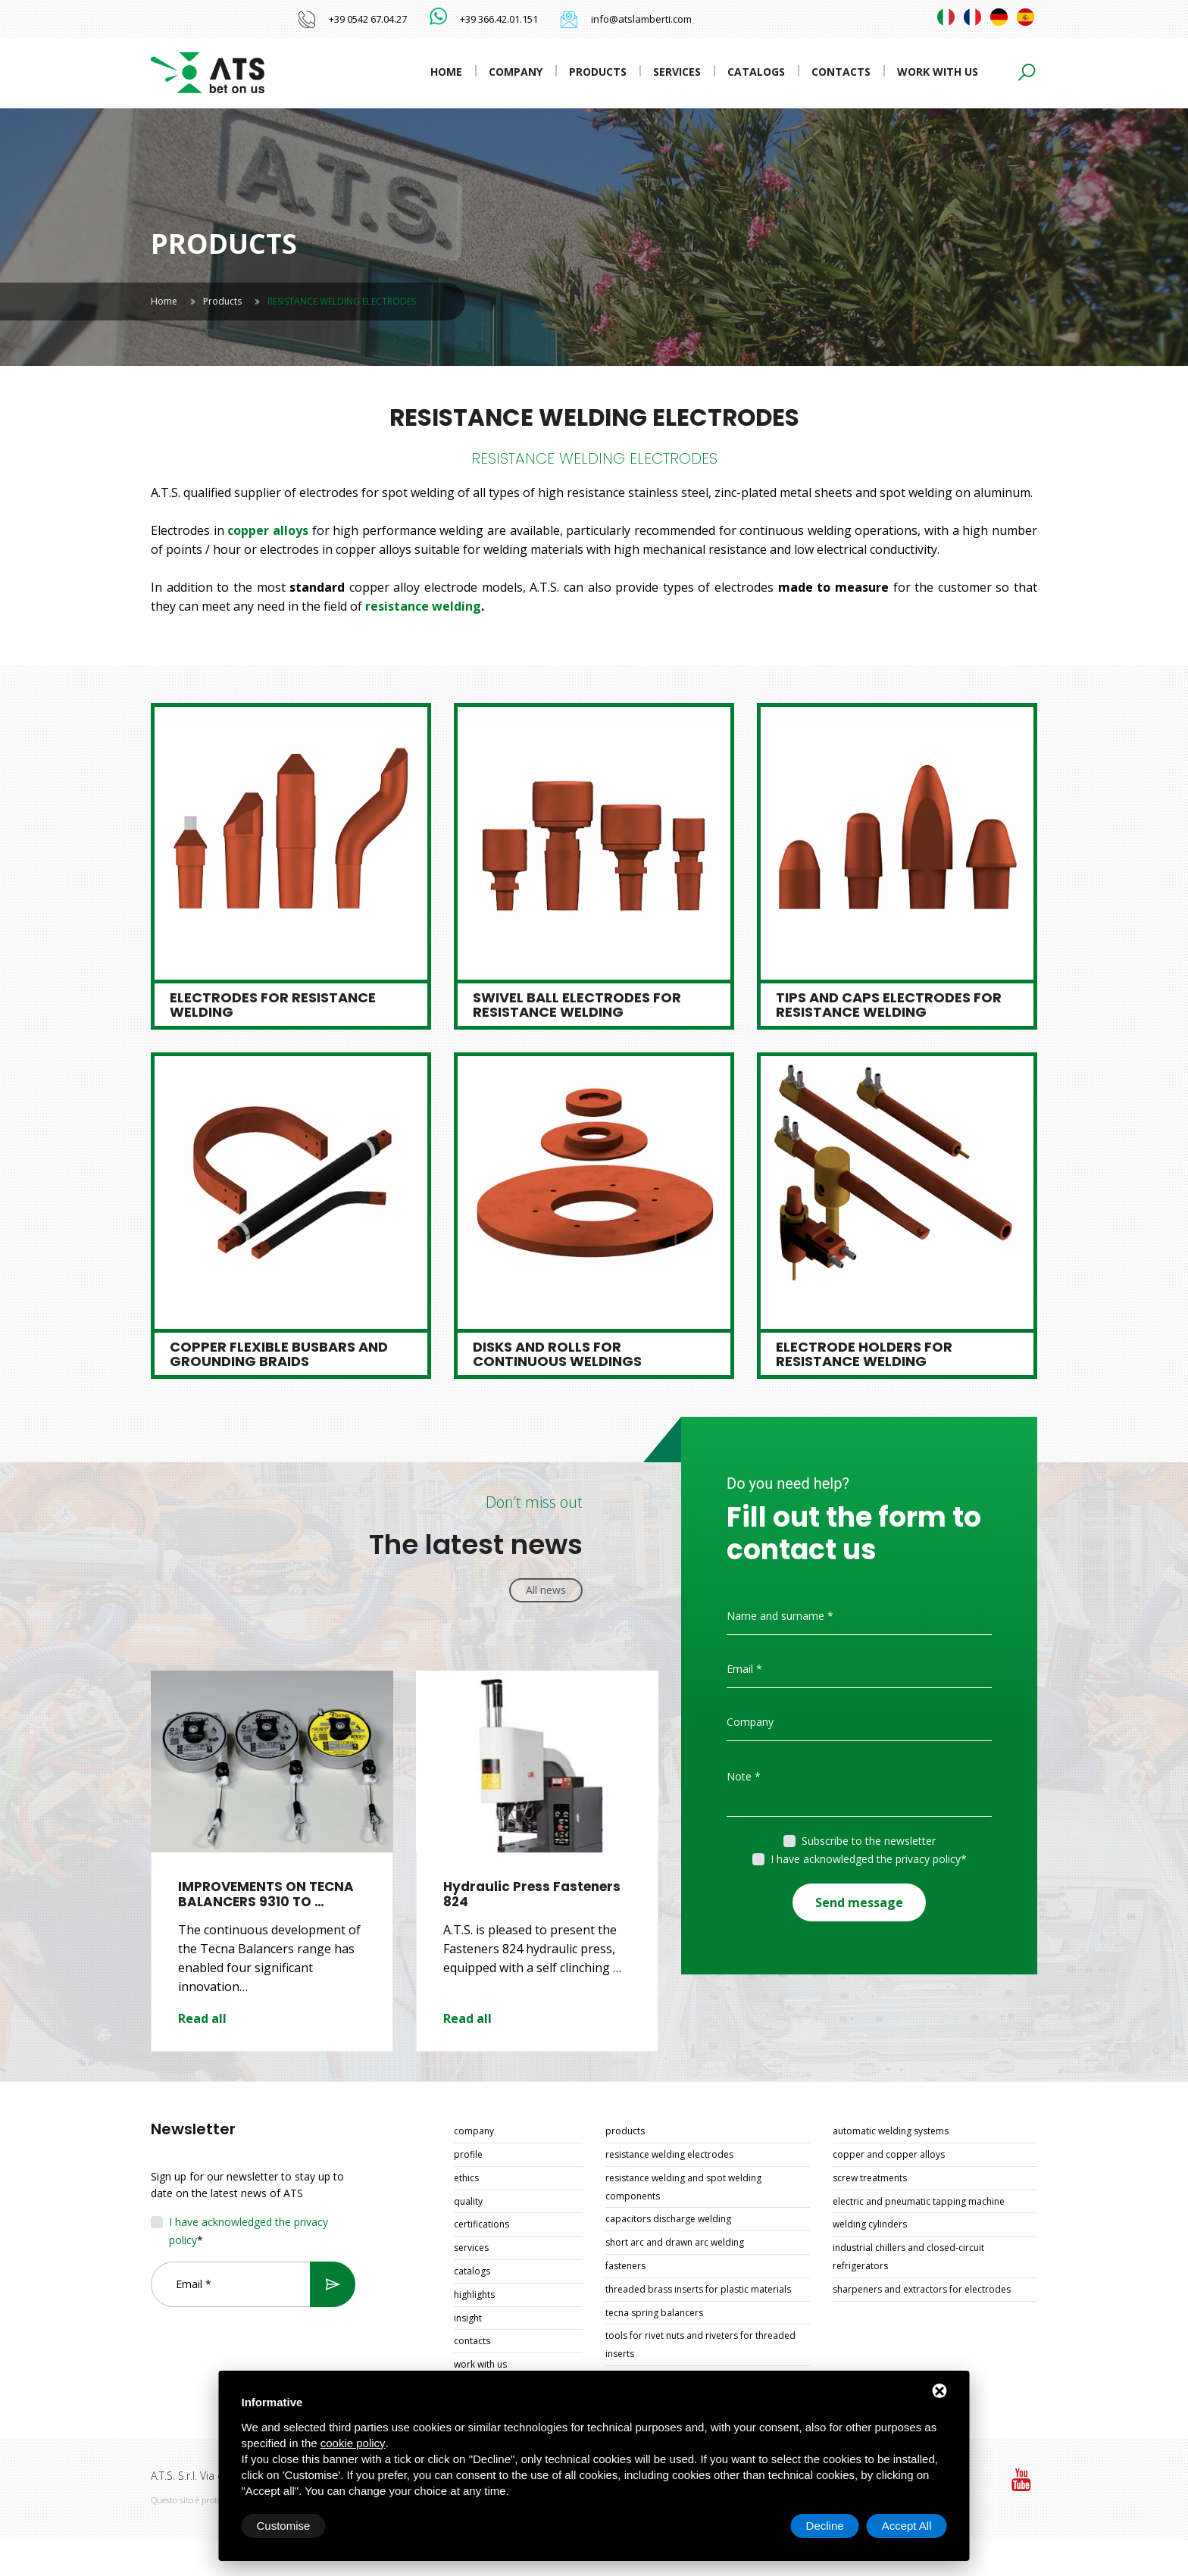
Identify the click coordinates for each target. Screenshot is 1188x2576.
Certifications (481, 2224)
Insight (468, 2318)
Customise (284, 2525)
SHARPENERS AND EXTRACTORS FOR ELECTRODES (922, 2289)
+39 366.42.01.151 (499, 19)
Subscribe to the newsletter (869, 1841)
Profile (468, 2154)
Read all (202, 2018)
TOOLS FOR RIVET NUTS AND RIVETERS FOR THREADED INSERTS (700, 2344)
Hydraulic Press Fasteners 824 (532, 1894)
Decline (825, 2525)
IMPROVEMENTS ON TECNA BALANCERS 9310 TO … (266, 1894)
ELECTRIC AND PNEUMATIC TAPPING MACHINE (919, 2201)
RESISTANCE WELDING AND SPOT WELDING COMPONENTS (683, 2186)
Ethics (466, 2177)
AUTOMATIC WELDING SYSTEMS (891, 2130)
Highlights (474, 2294)
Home (446, 71)
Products (598, 71)
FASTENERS (625, 2265)
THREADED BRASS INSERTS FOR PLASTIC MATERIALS (698, 2289)
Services (677, 71)
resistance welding (423, 606)
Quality (468, 2201)
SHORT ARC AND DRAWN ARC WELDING (674, 2242)
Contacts (841, 71)
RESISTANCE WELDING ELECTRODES (669, 2154)
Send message (859, 1902)
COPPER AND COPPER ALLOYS (889, 2154)
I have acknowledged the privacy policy (866, 1859)
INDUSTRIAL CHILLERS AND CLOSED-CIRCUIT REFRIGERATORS (908, 2256)
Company (515, 71)
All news (546, 1590)
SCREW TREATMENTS (870, 2177)
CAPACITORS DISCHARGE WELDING (668, 2218)
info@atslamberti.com (641, 19)
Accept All (907, 2525)
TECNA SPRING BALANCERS (654, 2312)
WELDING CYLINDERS (870, 2224)
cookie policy (353, 2443)
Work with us (937, 71)
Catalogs (756, 71)
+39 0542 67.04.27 (368, 19)
